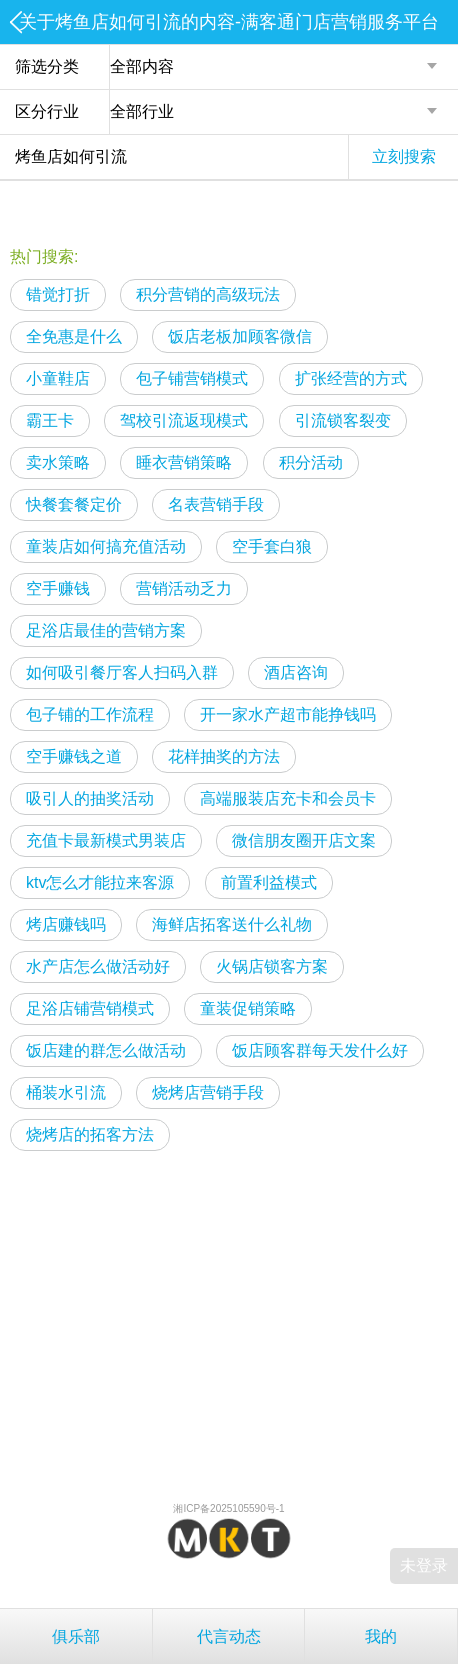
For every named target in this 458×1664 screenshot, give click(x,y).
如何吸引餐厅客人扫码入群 (122, 672)
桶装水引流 (66, 1092)
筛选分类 (47, 66)
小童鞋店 (58, 378)
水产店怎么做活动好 (98, 966)
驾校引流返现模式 (184, 420)
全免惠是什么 (74, 336)
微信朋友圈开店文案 (304, 840)
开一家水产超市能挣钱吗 (288, 714)
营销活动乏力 (184, 588)
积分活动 (311, 462)
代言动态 (229, 1636)
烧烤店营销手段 (208, 1092)
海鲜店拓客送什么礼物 (232, 924)
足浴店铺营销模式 (90, 1008)
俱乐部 (76, 1636)
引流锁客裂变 (343, 420)
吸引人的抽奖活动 (90, 798)
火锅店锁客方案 (272, 966)
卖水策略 (58, 462)
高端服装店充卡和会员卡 (288, 798)
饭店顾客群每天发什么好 (320, 1050)
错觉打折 (58, 294)
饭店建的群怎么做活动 (106, 1050)
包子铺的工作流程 (90, 714)
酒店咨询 (296, 672)
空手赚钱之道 (74, 756)
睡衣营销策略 (184, 462)
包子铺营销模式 (192, 378)
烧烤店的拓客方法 (90, 1134)
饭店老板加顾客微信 (240, 336)
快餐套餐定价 (74, 504)
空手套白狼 (272, 546)
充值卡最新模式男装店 (106, 840)
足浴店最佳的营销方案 (106, 630)
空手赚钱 (58, 588)
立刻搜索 (404, 156)
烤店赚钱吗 (66, 924)
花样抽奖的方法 (224, 756)
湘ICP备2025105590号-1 (228, 1508)
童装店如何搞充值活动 (106, 546)
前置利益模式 (269, 882)
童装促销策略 (248, 1008)
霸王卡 (50, 420)
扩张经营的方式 (351, 378)
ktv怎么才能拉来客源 (100, 882)
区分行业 (47, 111)
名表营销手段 (216, 504)
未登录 (424, 1565)
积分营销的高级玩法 (208, 294)
